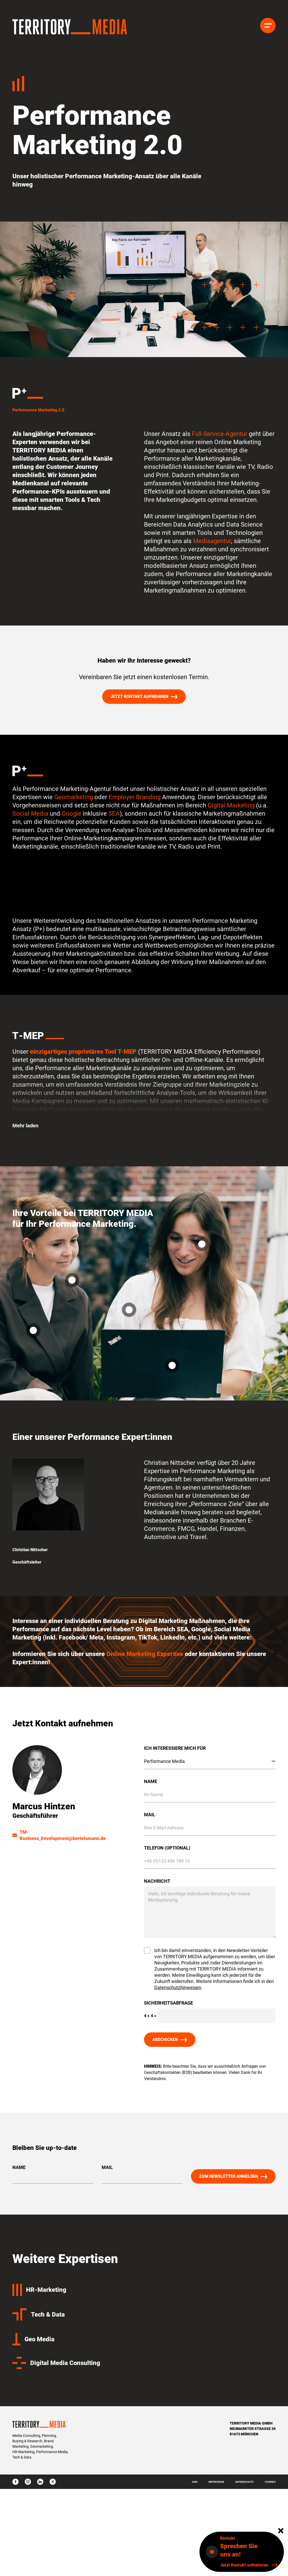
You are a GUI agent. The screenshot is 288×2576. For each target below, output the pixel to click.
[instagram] (28, 2482)
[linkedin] (40, 2482)
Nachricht (157, 1885)
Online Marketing (131, 1658)
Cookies (270, 2481)
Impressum (216, 2481)
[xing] (53, 2482)
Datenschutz (244, 2481)
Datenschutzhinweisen (177, 1992)
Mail (149, 1819)
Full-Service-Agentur (218, 438)
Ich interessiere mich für (175, 1752)
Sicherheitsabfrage (168, 2007)
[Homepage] (69, 27)
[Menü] (268, 25)
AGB (194, 2481)
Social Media (30, 818)
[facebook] (15, 2482)
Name (150, 1786)
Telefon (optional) (167, 1852)
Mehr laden (25, 1130)
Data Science (244, 529)
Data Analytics (193, 529)
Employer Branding (135, 801)
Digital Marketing (232, 810)
